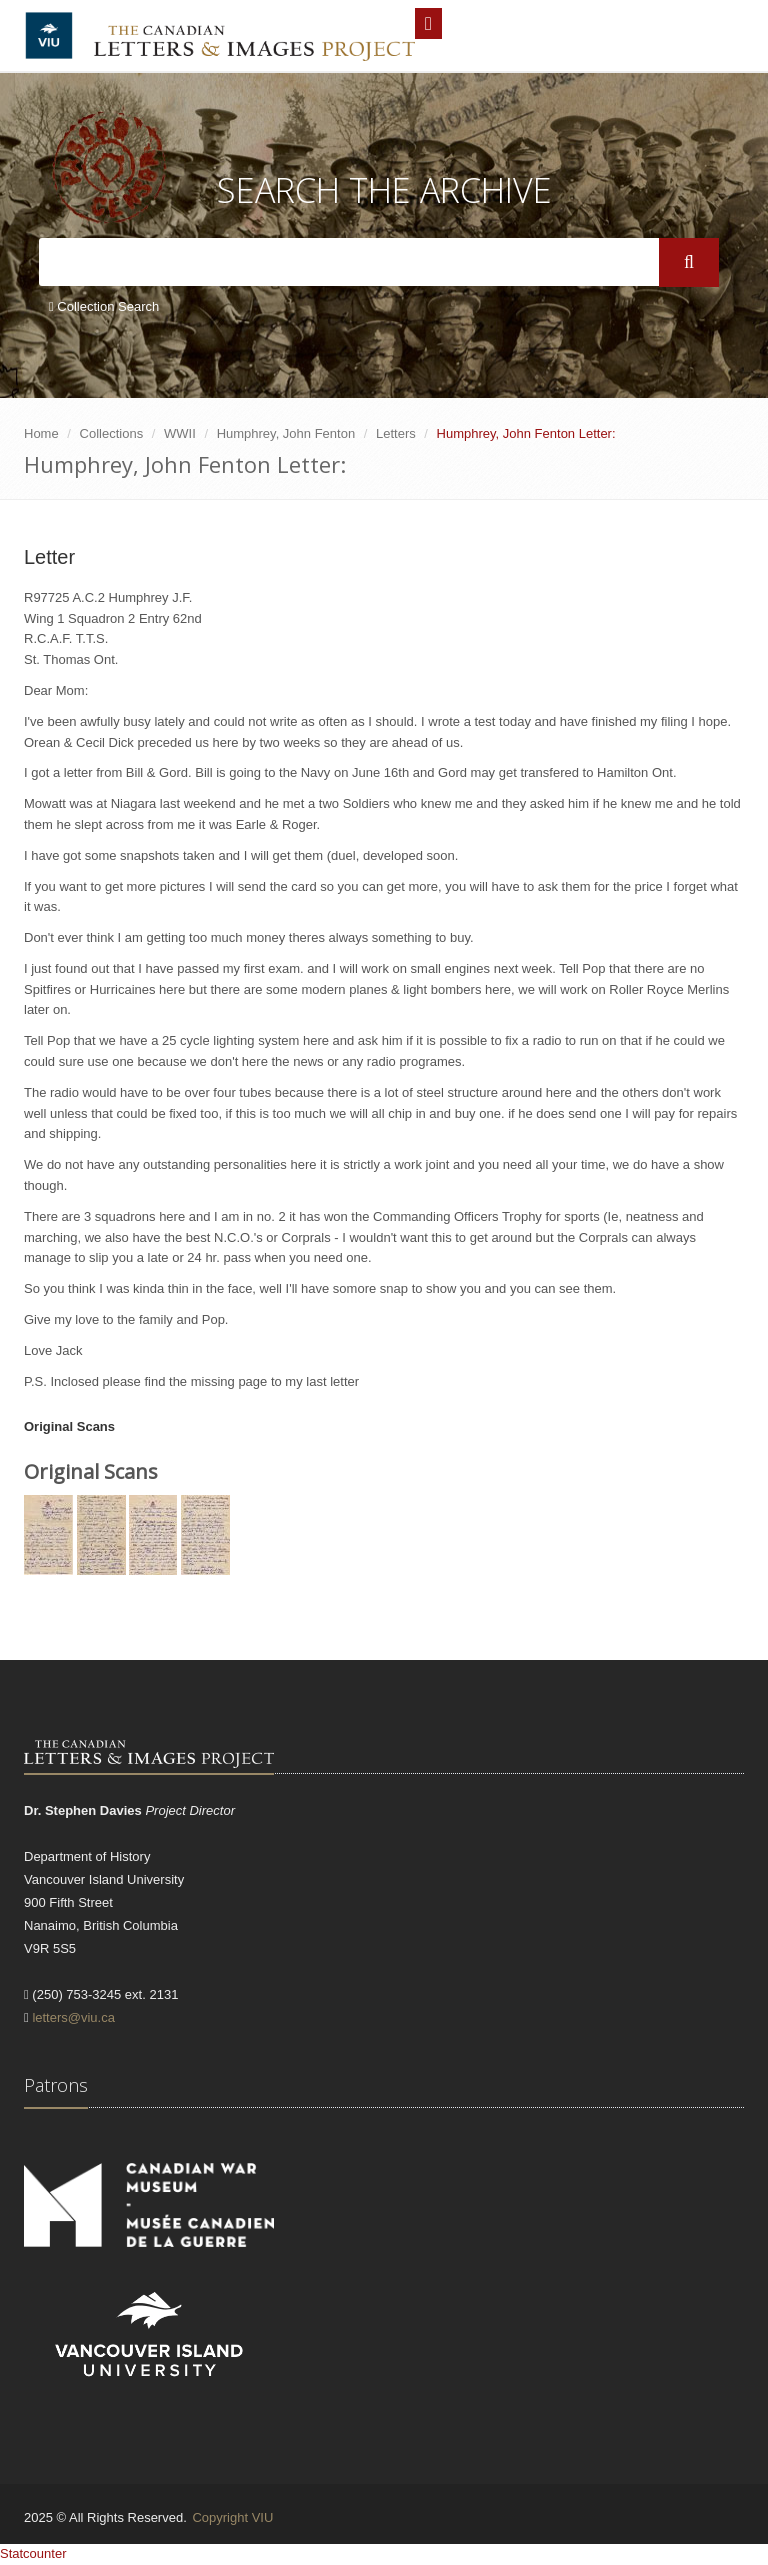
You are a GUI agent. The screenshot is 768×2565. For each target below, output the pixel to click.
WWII (180, 433)
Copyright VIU (232, 2517)
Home (41, 433)
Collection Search (104, 306)
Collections (112, 433)
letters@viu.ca (73, 2017)
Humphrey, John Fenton (286, 433)
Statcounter (33, 2553)
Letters (396, 433)
